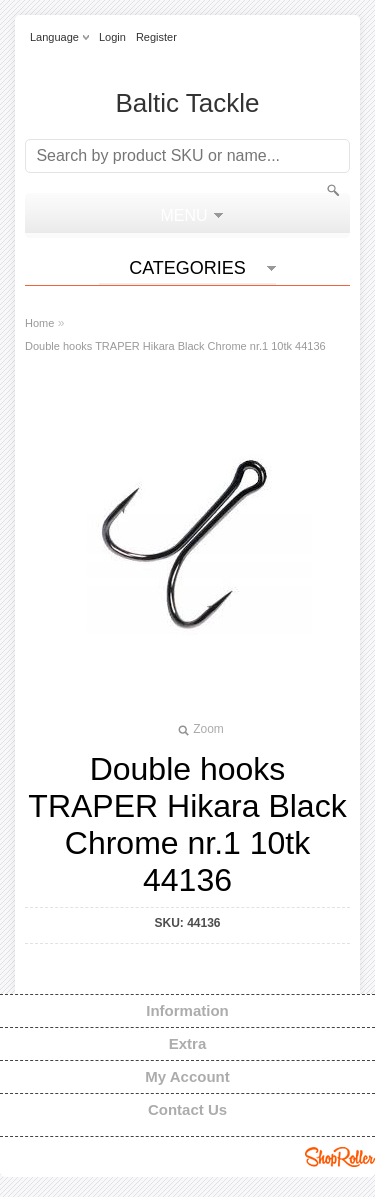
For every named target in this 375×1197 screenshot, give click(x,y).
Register (156, 37)
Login (112, 37)
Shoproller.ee (340, 1157)
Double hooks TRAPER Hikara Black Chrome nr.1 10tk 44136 (175, 346)
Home (39, 323)
